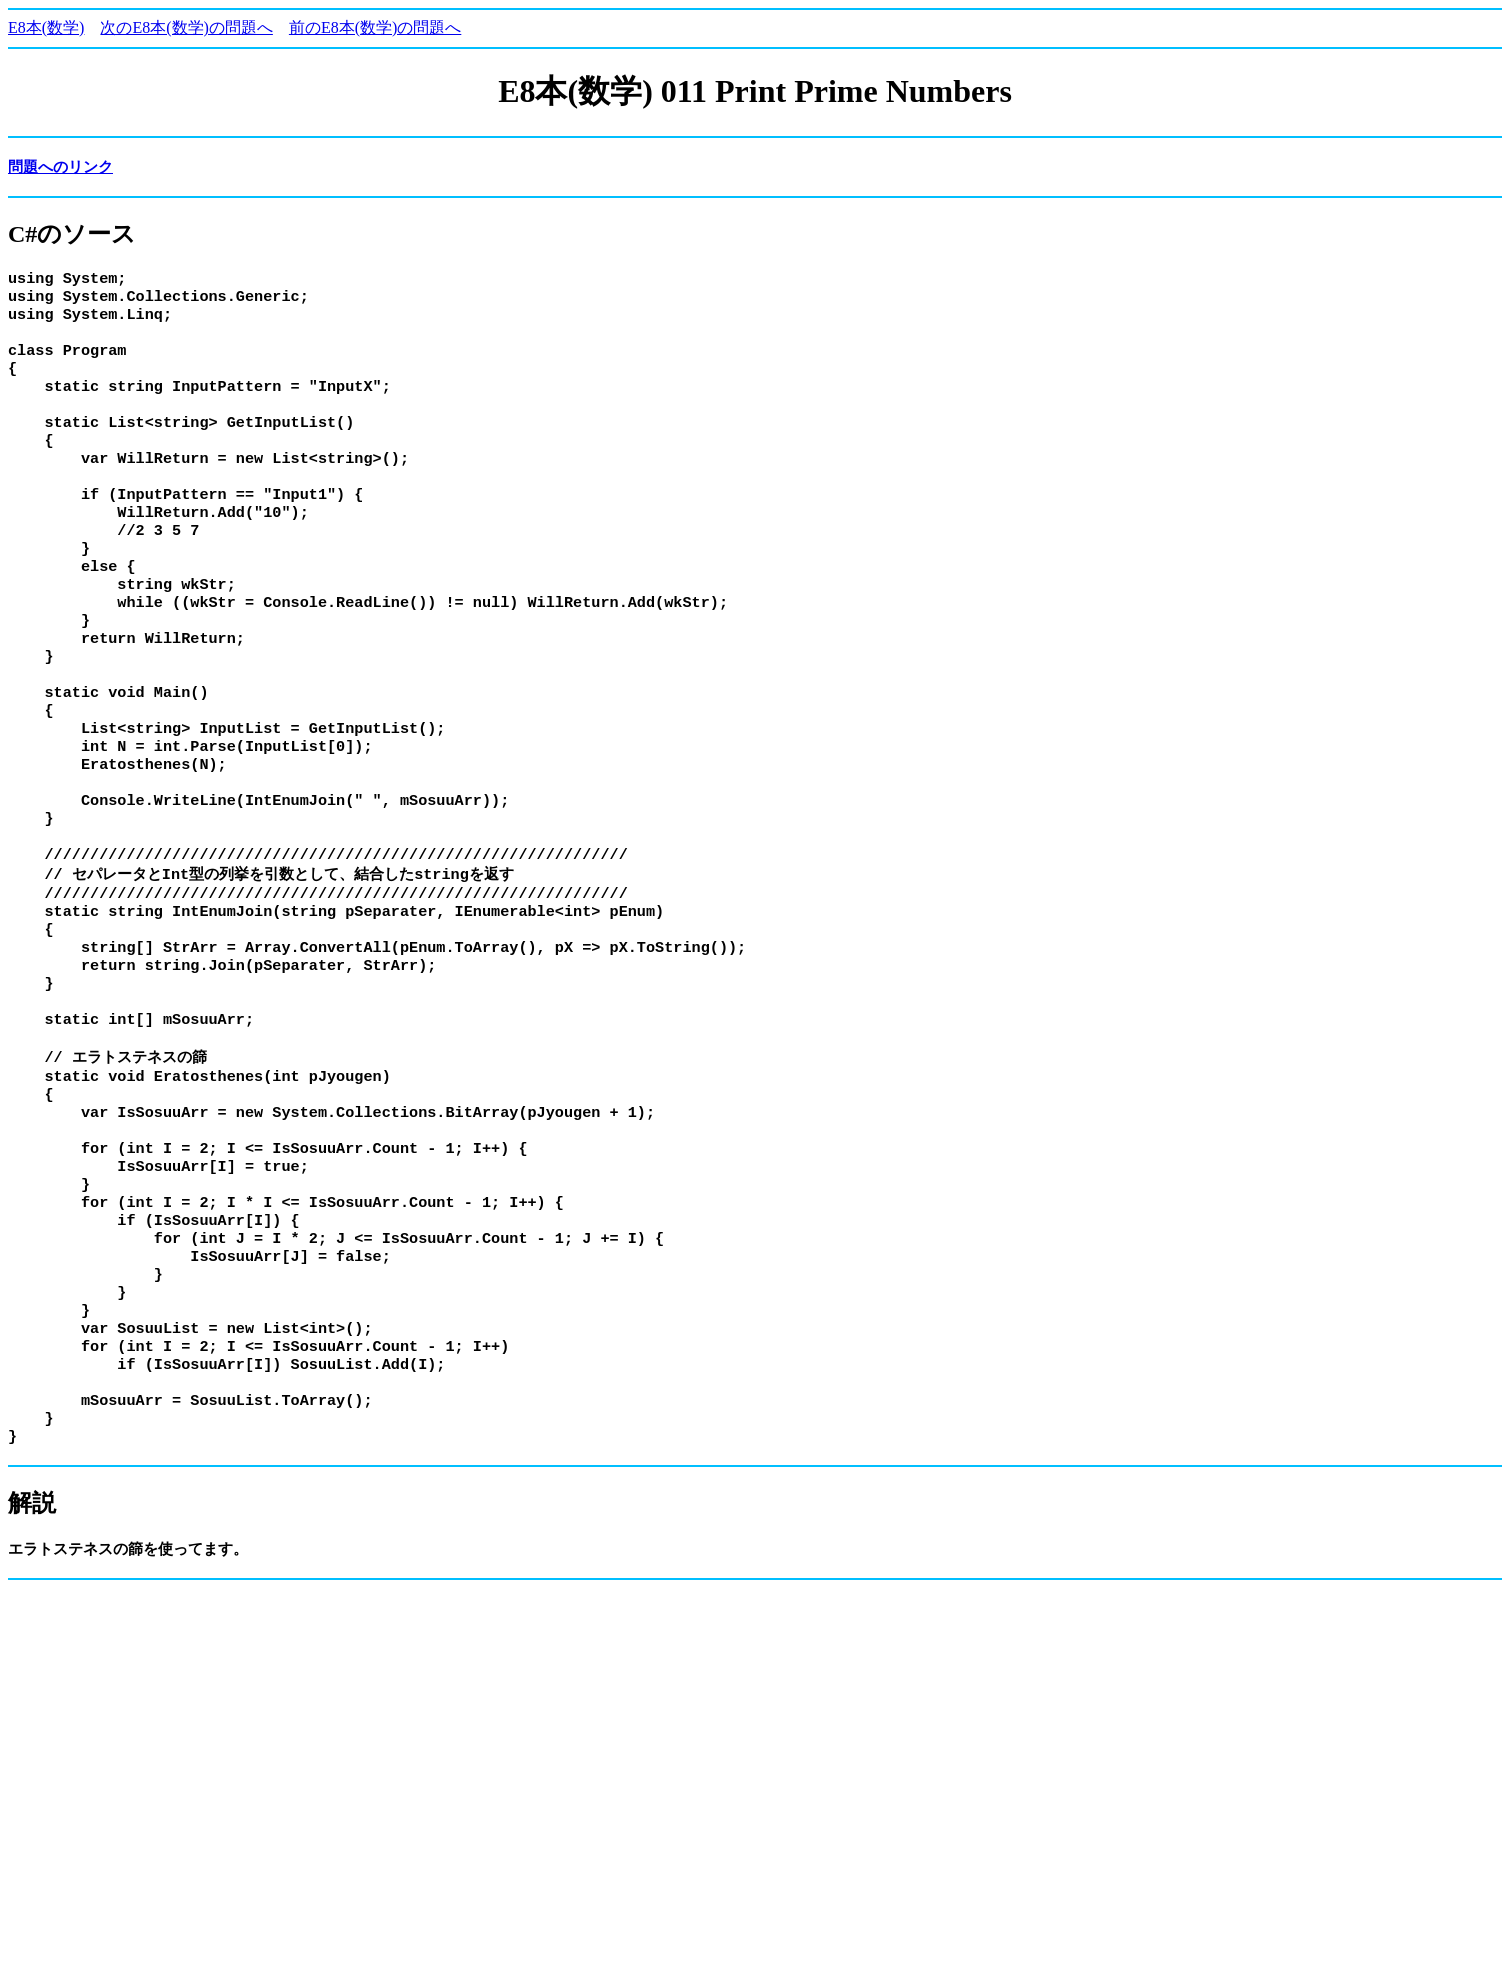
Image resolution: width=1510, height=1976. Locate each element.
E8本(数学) (46, 27)
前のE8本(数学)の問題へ (375, 27)
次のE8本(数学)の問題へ (186, 27)
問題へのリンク (60, 167)
